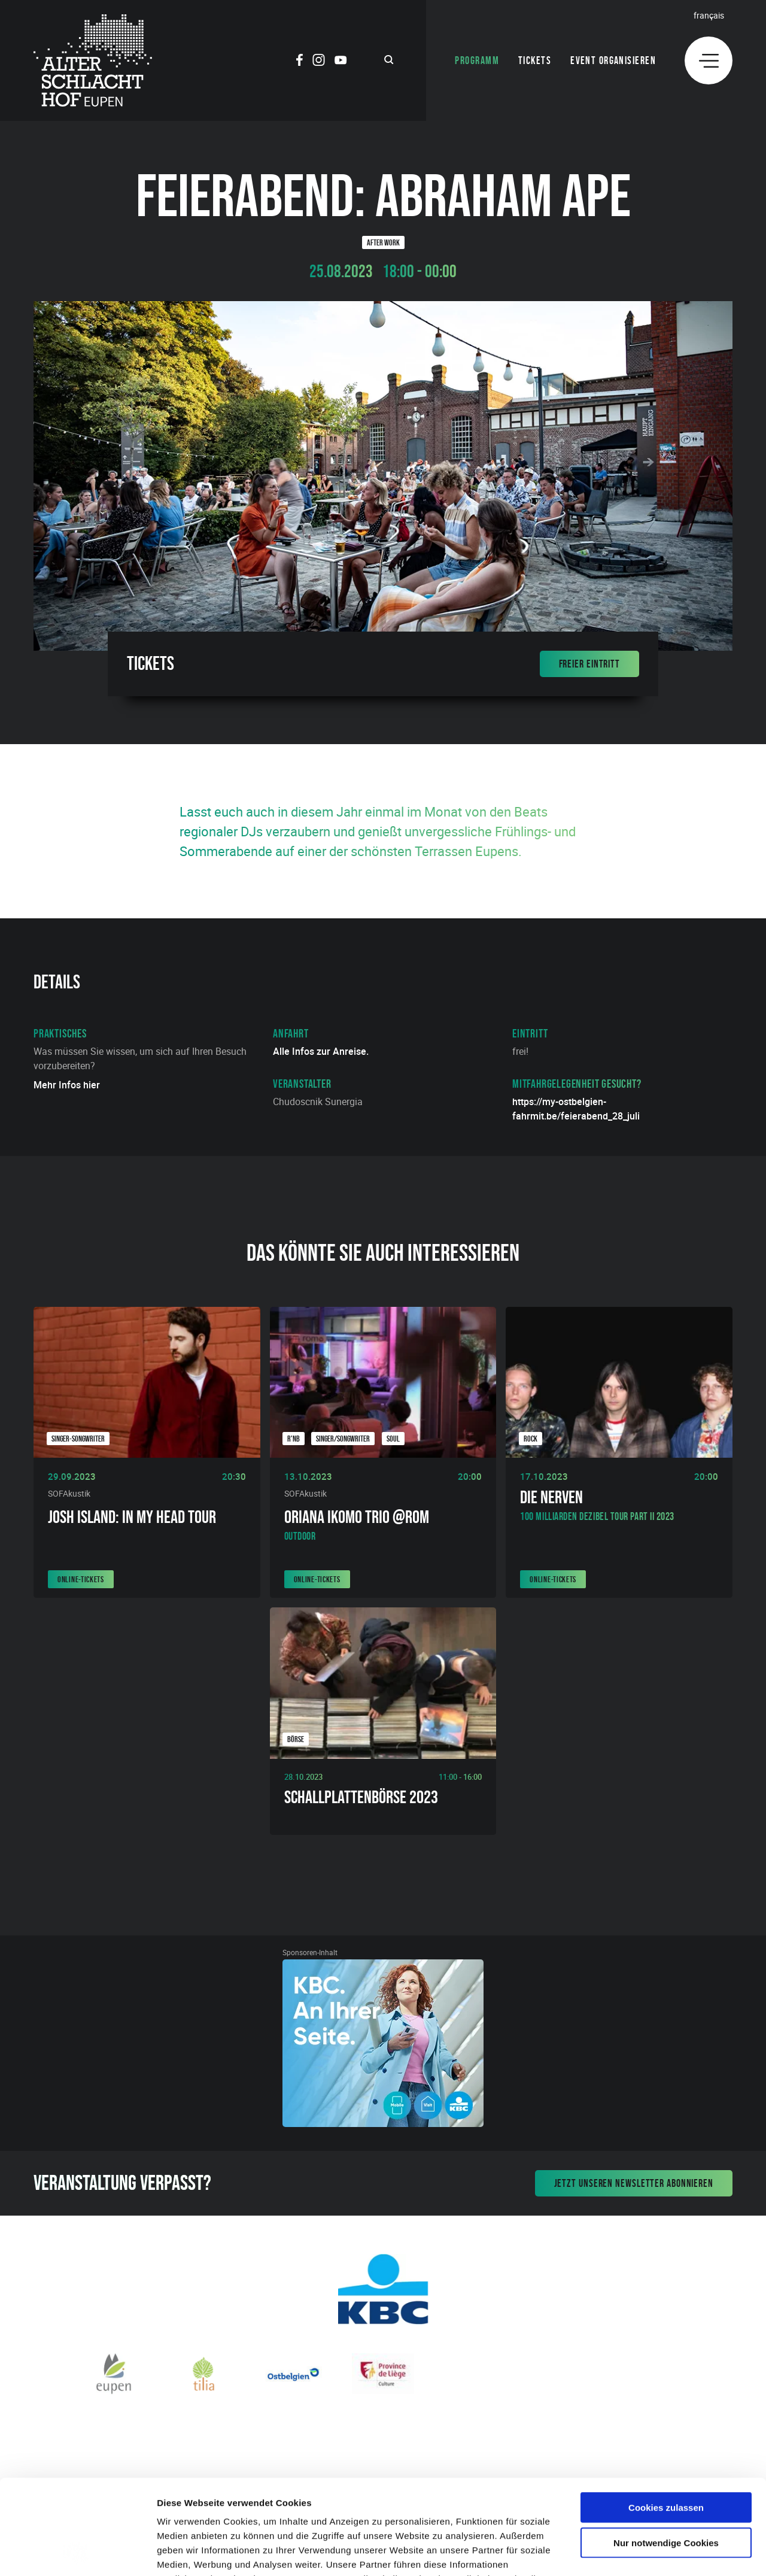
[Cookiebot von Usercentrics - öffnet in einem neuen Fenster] (77, 2553)
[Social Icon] (299, 61)
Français (709, 15)
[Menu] (708, 60)
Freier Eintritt (590, 664)
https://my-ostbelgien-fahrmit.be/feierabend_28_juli (576, 1108)
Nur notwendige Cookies (666, 2453)
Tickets (534, 60)
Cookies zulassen (666, 2418)
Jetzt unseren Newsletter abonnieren (634, 2183)
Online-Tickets (80, 1579)
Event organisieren (613, 60)
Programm (477, 60)
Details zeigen (636, 2552)
